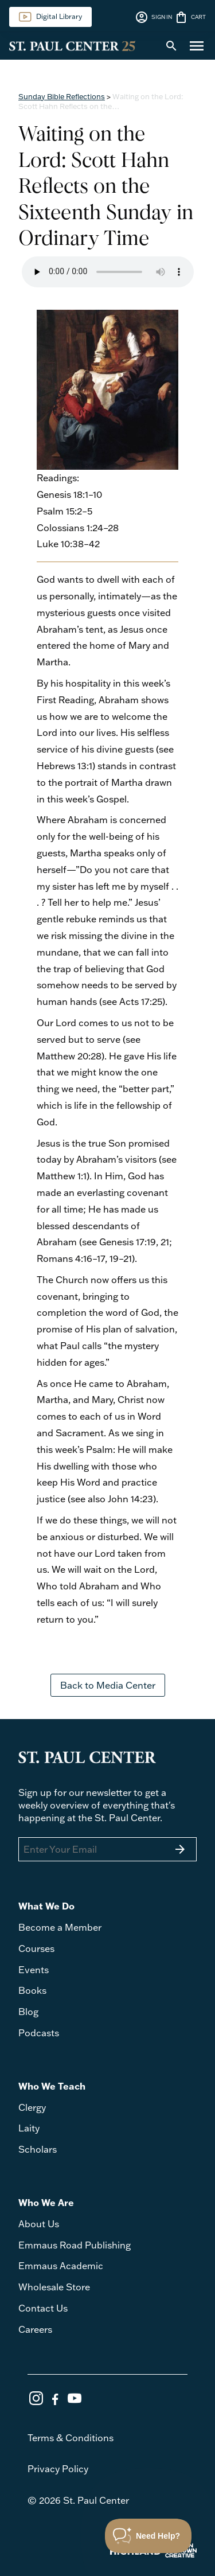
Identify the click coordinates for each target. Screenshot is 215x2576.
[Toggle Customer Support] (148, 2536)
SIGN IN (153, 17)
